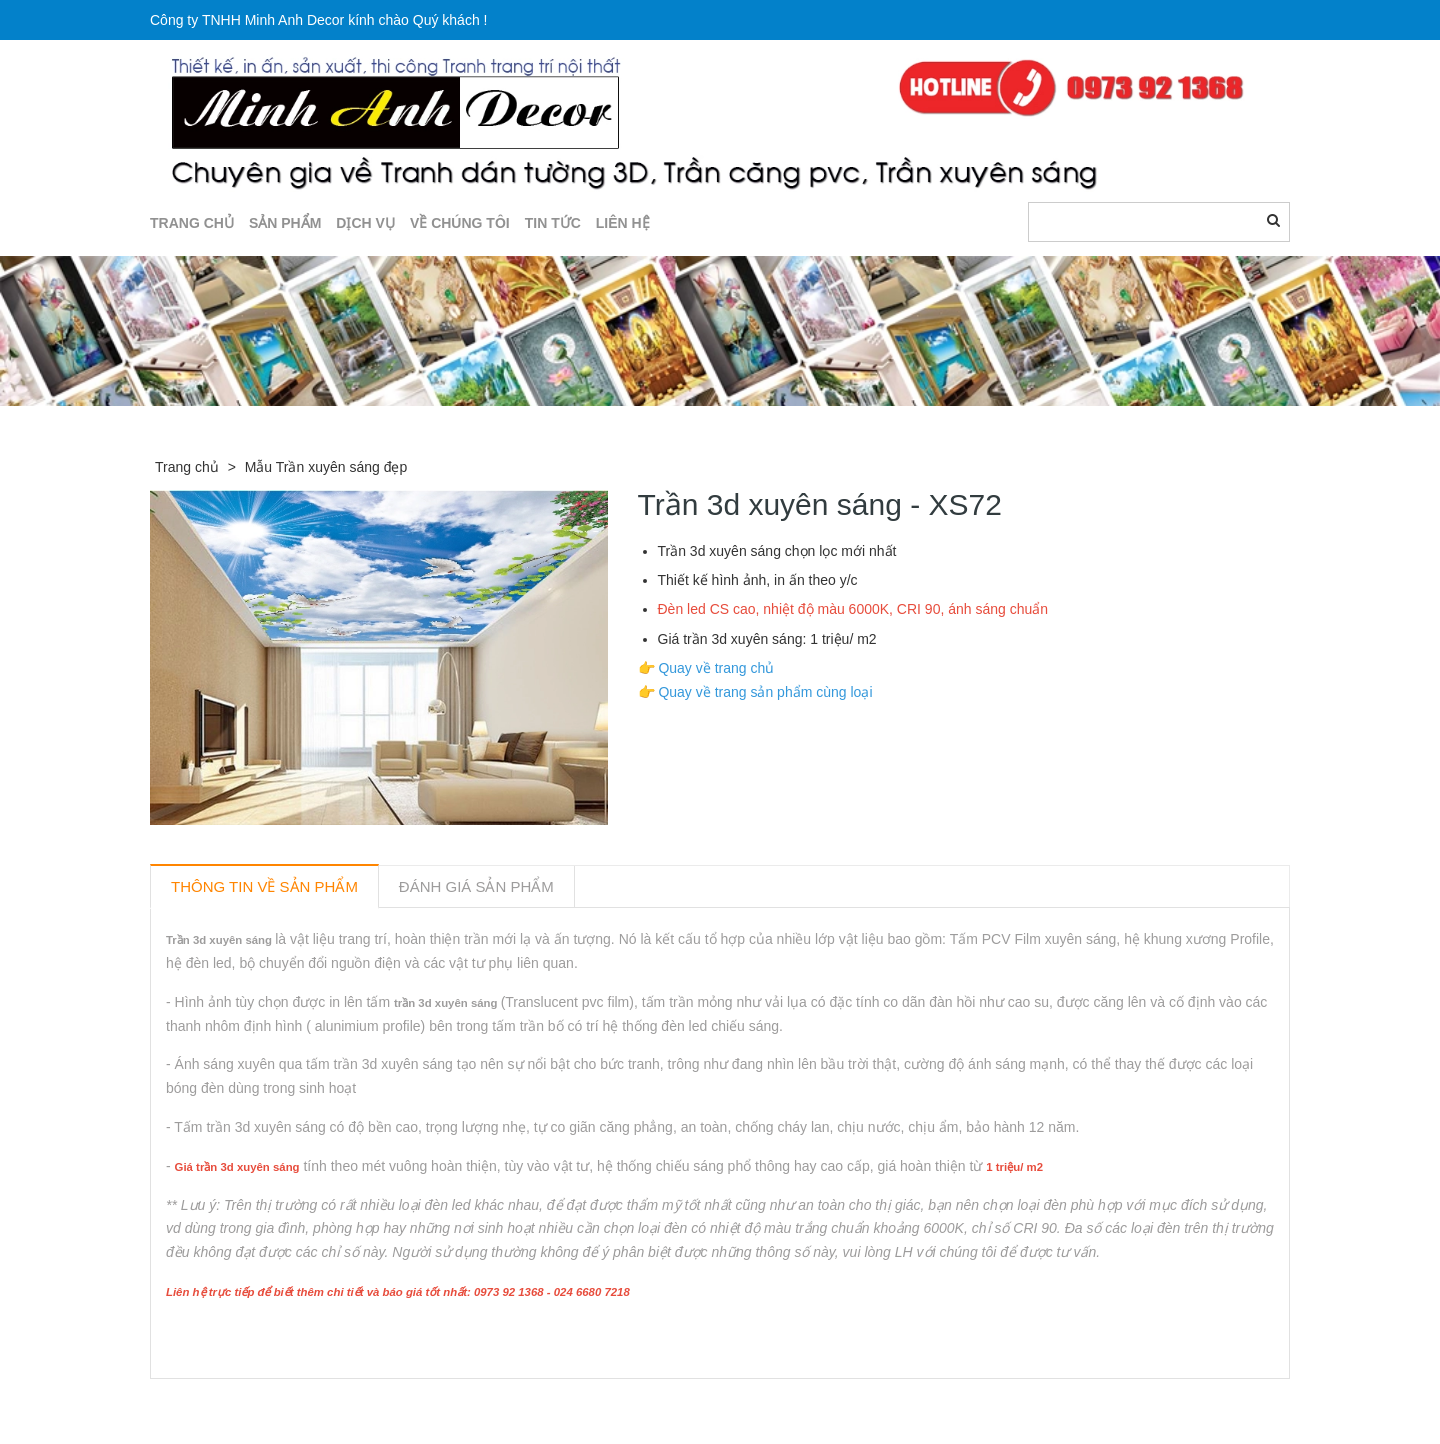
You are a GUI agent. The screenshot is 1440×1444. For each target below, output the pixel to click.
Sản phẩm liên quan (258, 1402)
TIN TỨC (553, 223)
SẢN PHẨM (285, 223)
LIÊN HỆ (623, 223)
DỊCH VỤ (365, 223)
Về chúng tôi (460, 223)
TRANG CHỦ (192, 223)
